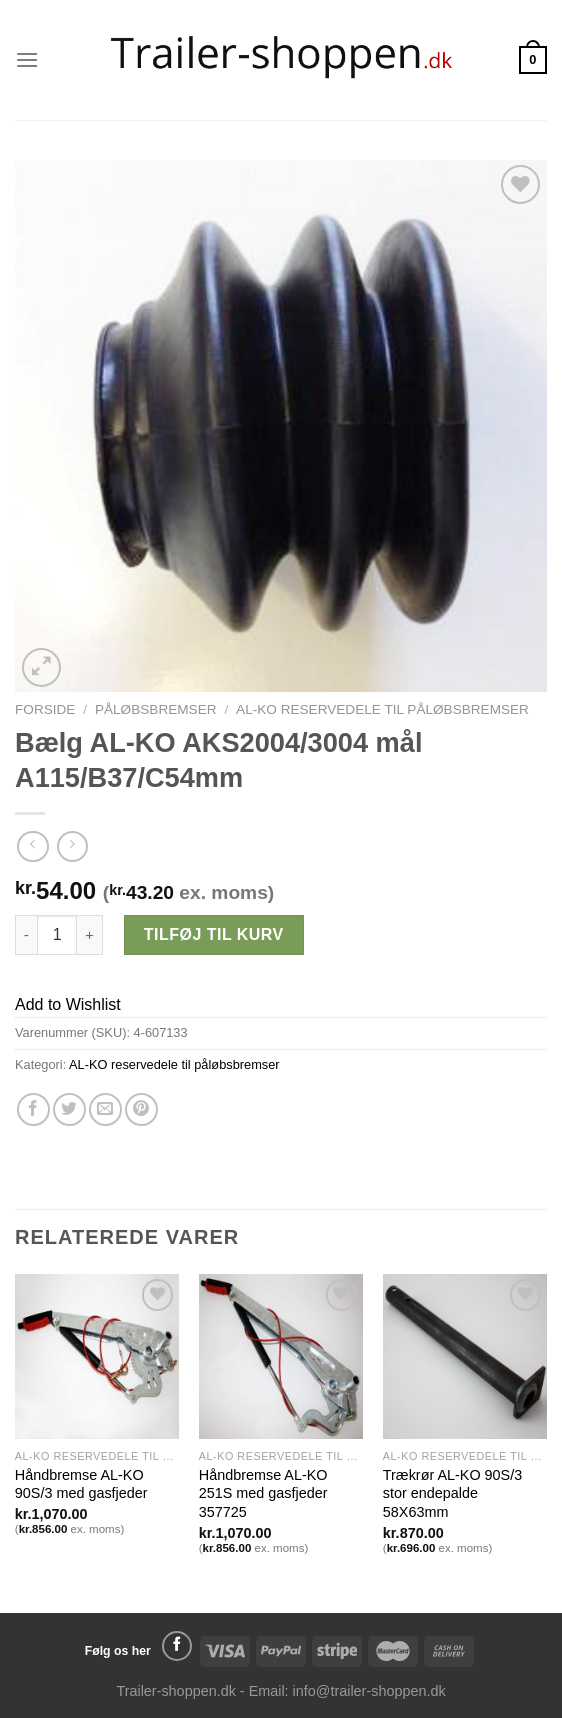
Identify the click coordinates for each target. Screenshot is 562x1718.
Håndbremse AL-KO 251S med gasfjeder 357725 (263, 1493)
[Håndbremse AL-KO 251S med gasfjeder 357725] (281, 1356)
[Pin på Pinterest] (141, 1109)
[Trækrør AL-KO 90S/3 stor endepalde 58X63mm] (465, 1356)
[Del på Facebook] (33, 1109)
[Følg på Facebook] (177, 1646)
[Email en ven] (105, 1109)
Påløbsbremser (156, 709)
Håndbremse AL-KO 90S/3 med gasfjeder (81, 1484)
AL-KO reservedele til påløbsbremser (382, 709)
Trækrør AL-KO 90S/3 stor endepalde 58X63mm (452, 1493)
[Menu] (27, 59)
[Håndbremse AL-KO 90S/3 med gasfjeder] (97, 1356)
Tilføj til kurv (214, 934)
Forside (45, 709)
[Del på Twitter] (69, 1109)
